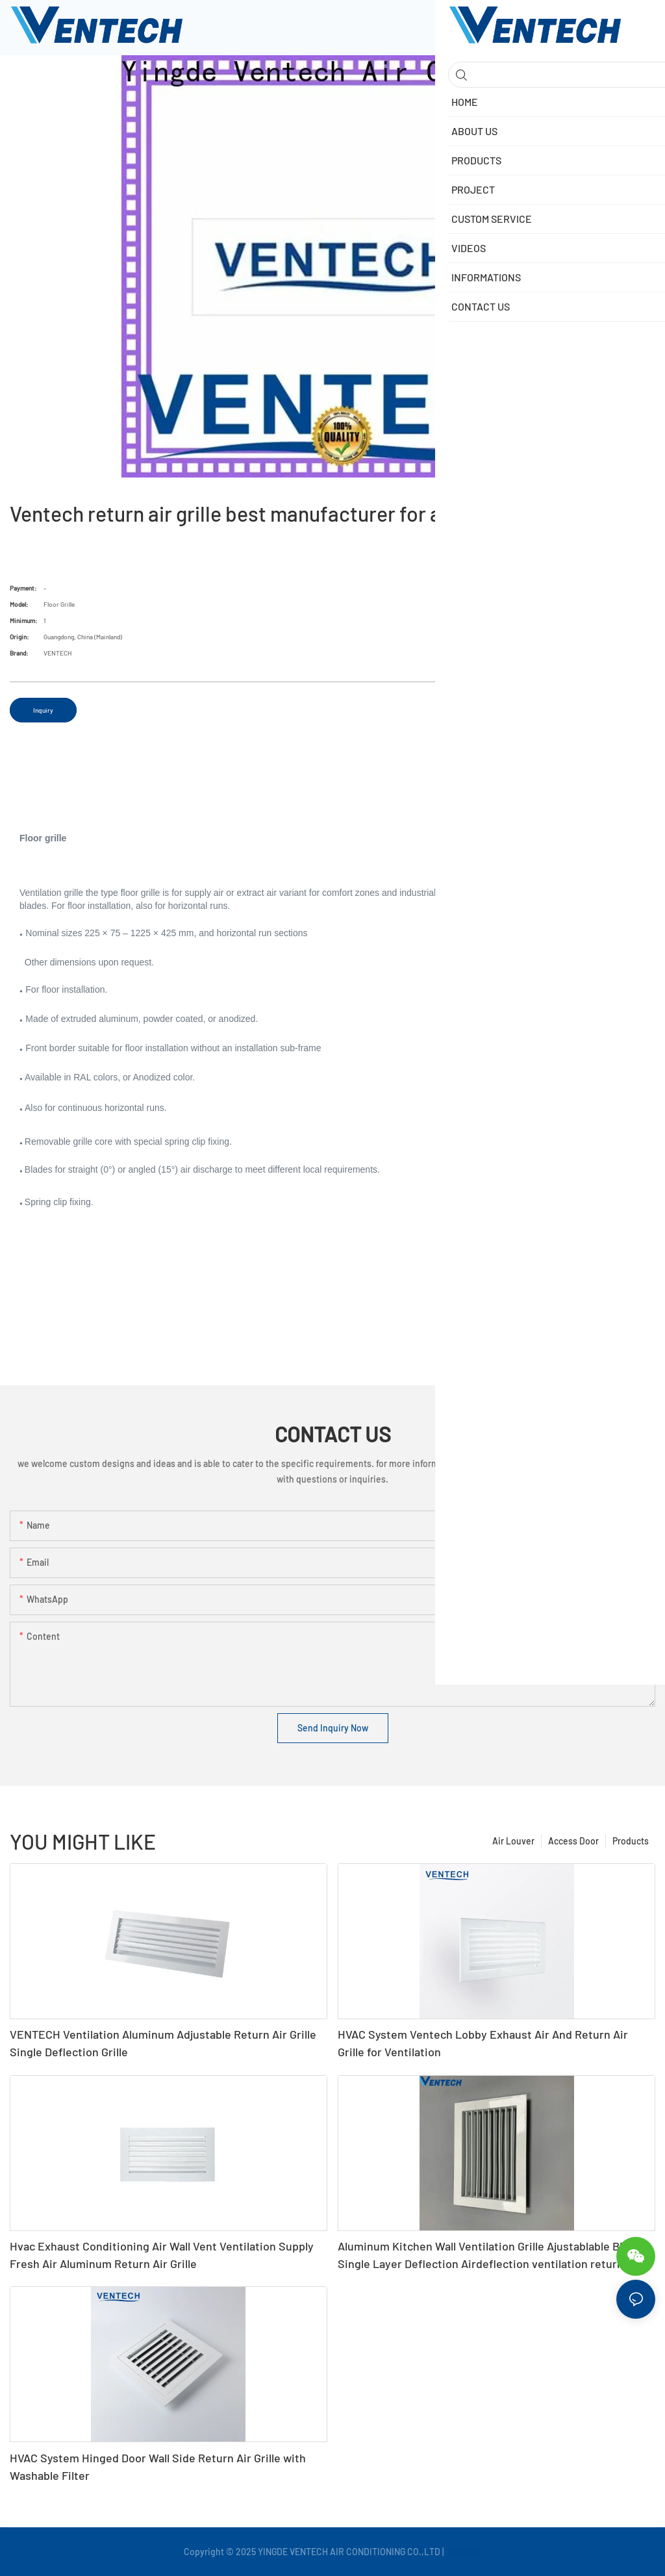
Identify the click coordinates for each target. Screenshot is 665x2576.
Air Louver (513, 1840)
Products (630, 1840)
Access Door (573, 1840)
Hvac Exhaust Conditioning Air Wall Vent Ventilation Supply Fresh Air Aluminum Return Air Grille (162, 2255)
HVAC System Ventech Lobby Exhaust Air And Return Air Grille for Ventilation (483, 2043)
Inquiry (43, 710)
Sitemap (464, 2551)
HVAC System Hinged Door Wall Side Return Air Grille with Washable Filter (158, 2466)
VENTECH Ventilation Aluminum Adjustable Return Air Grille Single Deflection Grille (163, 2043)
